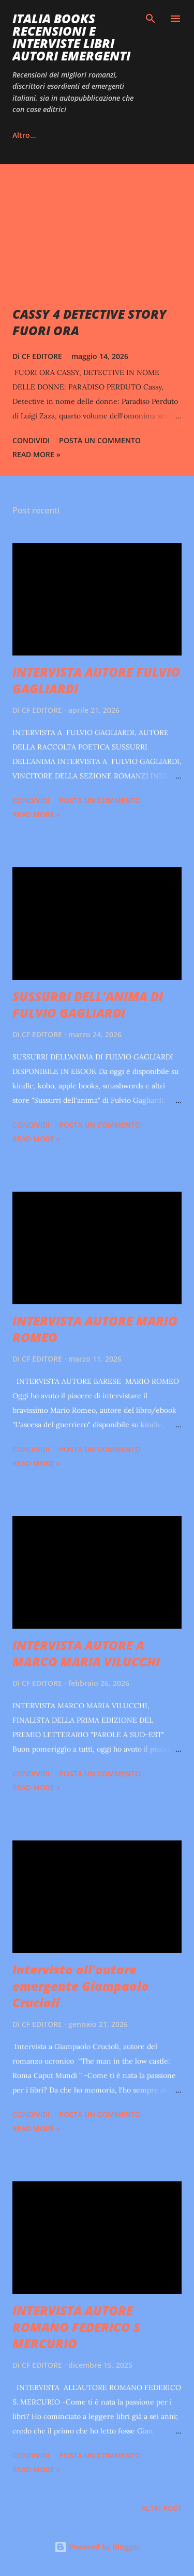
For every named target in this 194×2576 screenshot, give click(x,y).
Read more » (36, 454)
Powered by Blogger (97, 2547)
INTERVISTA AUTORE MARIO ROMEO (94, 1329)
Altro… (145, 135)
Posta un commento (100, 440)
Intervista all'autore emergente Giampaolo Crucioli (80, 1986)
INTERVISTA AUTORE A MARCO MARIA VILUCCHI (86, 1653)
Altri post (161, 2508)
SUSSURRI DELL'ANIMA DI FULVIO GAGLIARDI (87, 1004)
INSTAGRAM (33, 135)
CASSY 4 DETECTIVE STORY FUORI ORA (89, 322)
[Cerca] (150, 18)
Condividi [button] (31, 440)
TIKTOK (94, 135)
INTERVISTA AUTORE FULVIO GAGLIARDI (96, 680)
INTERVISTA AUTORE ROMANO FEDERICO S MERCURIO (76, 2327)
